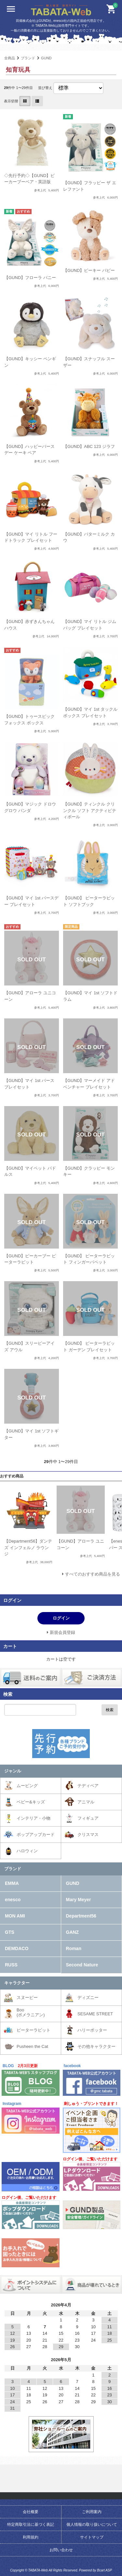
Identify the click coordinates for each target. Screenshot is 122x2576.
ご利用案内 (92, 2511)
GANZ (72, 1932)
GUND (46, 58)
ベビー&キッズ (31, 1801)
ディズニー (88, 1997)
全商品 (9, 58)
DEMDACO (16, 1948)
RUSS (11, 1964)
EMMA (12, 1883)
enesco (12, 1899)
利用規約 (30, 2537)
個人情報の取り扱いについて (91, 2524)
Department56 (81, 1915)
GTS (9, 1932)
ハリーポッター (92, 2030)
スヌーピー (27, 1997)
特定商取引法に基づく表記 (30, 2524)
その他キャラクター (96, 2046)
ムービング (27, 1785)
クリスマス (88, 1834)
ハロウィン (27, 1850)
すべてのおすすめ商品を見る (92, 1574)
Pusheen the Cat (32, 2046)
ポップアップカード (36, 1834)
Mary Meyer (78, 1899)
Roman (73, 1948)
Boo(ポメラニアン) (31, 2012)
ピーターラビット (33, 2030)
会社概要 (30, 2511)
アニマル (85, 1801)
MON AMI (15, 1915)
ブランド (28, 58)
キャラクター (17, 1982)
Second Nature (82, 1964)
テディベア (88, 1785)
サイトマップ (91, 2537)
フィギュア (88, 1818)
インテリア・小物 (33, 1818)
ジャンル (12, 1771)
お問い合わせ (61, 2550)
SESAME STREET (95, 2013)
